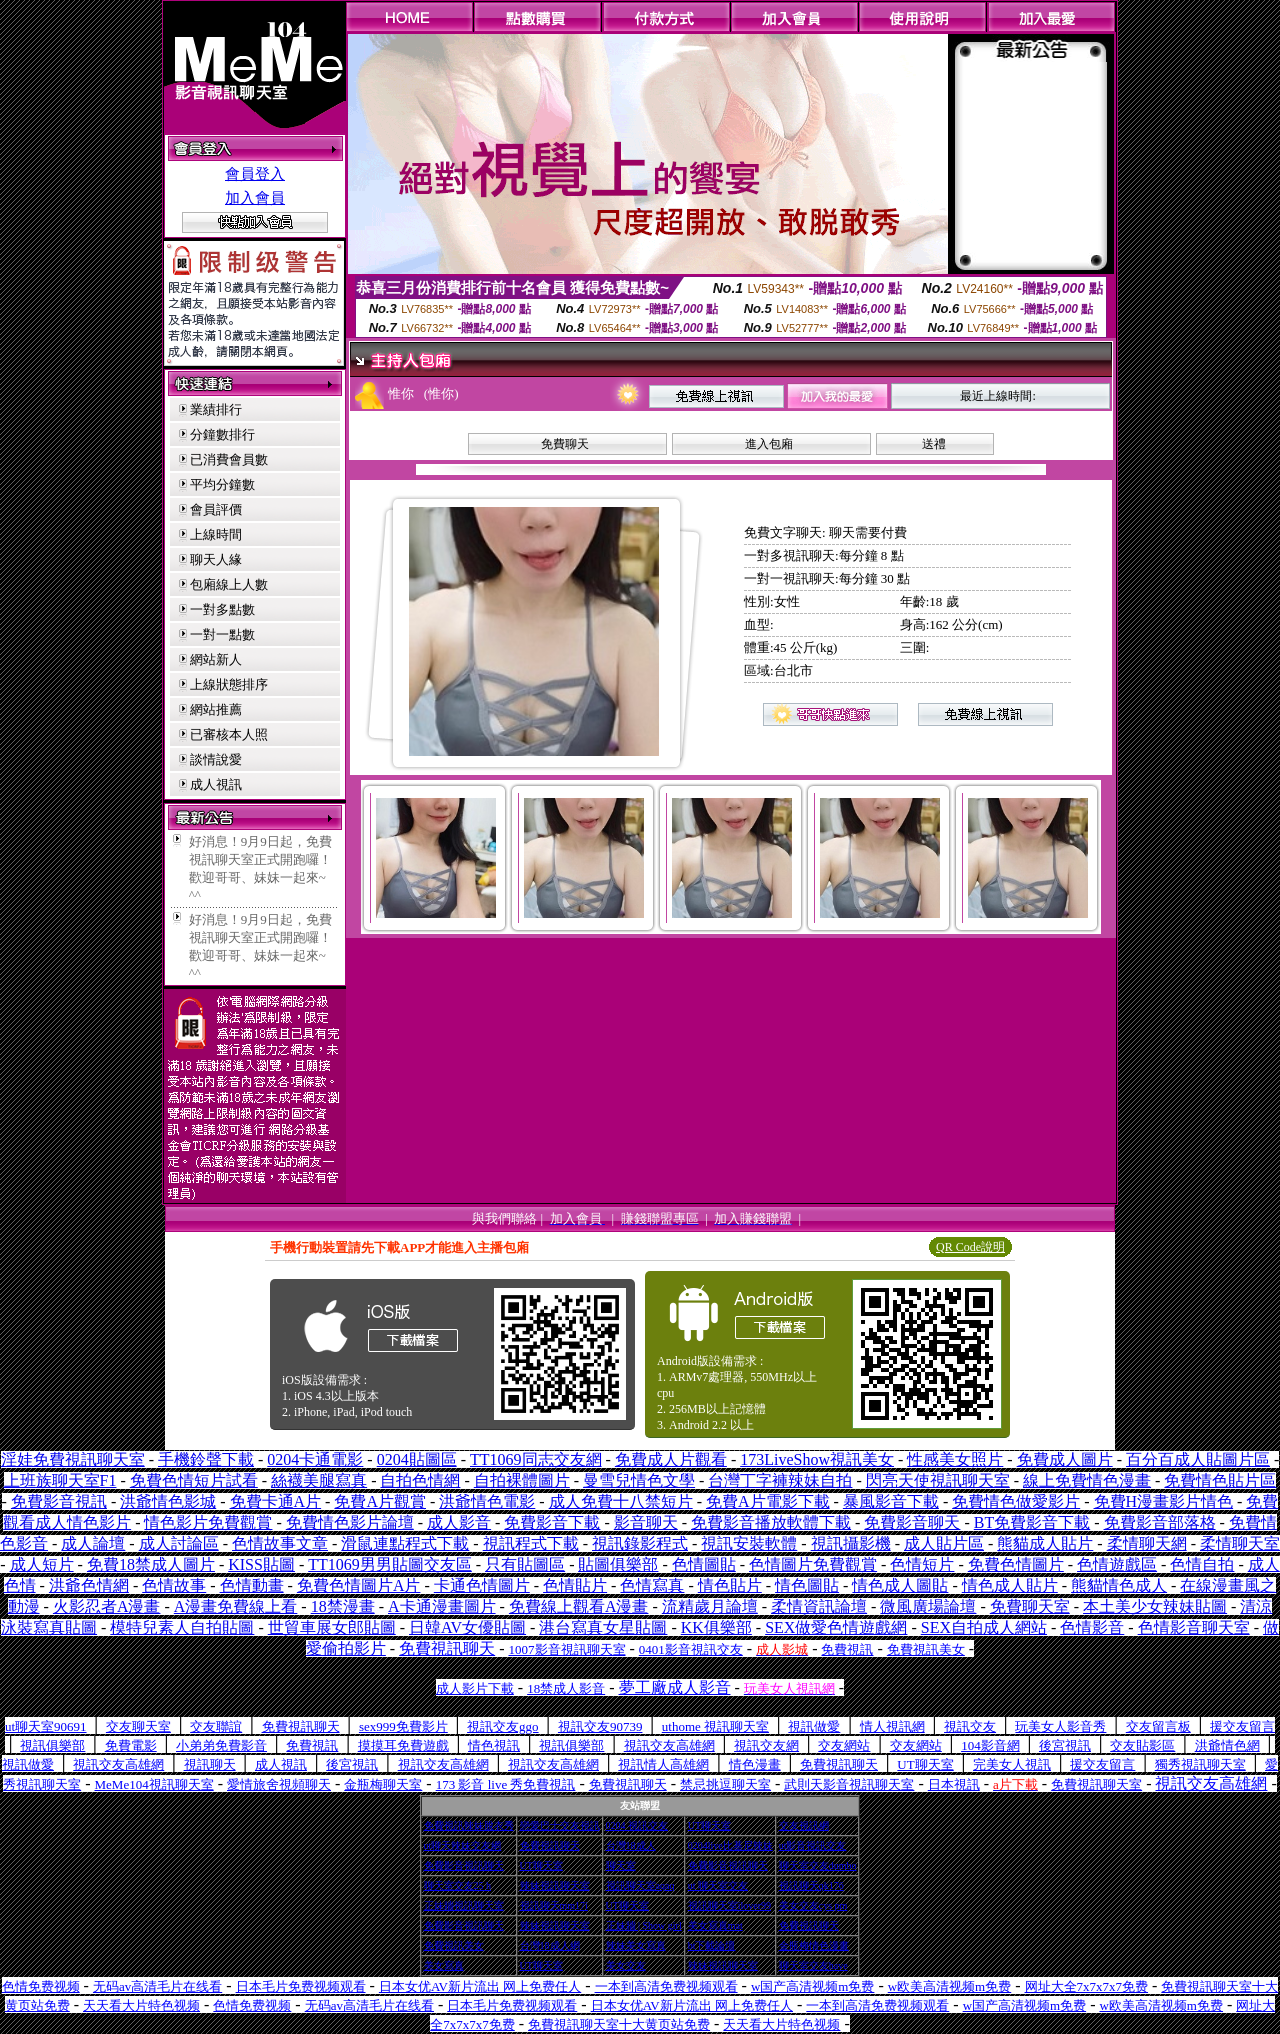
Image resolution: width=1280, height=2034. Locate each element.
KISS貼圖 (261, 1564)
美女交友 (626, 1965)
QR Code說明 (970, 1247)
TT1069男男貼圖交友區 (390, 1564)
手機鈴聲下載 (206, 1459)
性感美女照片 (955, 1459)
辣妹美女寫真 (636, 1945)
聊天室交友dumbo (818, 1865)
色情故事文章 (280, 1543)
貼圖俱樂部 (618, 1564)
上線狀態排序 (229, 684)
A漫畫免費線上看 (236, 1606)
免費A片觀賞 (380, 1501)
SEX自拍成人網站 (984, 1627)
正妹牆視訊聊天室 (464, 1905)
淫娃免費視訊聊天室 (73, 1459)
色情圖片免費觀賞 (813, 1564)
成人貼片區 (944, 1543)
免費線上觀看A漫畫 (579, 1606)
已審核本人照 (229, 734)
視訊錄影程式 (640, 1543)
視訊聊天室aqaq (640, 1885)
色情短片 (922, 1564)
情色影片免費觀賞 (208, 1522)
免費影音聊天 (912, 1522)
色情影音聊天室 (1194, 1627)
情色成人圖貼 (900, 1585)
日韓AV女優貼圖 (467, 1627)
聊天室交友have (813, 1965)
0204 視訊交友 (637, 1825)
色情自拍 (1202, 1564)
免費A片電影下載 (768, 1501)
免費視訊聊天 (550, 1845)
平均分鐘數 (222, 484)
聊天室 (621, 1865)
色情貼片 (575, 1585)
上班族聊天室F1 (60, 1480)
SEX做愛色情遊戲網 (836, 1627)
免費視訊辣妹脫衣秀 (469, 1825)
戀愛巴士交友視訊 (560, 1825)
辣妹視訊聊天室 (555, 1885)
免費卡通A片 (276, 1501)
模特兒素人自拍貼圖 (182, 1627)
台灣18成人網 (550, 1945)
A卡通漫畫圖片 (442, 1606)
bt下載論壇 (712, 1945)
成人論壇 (93, 1543)
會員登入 (255, 174)
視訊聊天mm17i (554, 1905)
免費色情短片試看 (194, 1480)
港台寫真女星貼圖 (603, 1627)
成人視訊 (216, 784)
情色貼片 (730, 1585)
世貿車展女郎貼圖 (332, 1627)
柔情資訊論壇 (819, 1606)
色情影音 (1092, 1627)
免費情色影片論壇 (350, 1522)
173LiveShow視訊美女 (817, 1459)
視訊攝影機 (851, 1543)
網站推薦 (216, 709)
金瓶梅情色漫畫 (814, 1945)
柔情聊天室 (1240, 1543)
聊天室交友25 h (458, 1885)
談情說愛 (216, 759)
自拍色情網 (420, 1480)
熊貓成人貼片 (1045, 1543)
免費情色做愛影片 (1016, 1501)
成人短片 (42, 1564)
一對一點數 (222, 634)
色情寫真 (652, 1585)
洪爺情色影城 (168, 1501)
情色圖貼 (807, 1585)
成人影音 (459, 1522)
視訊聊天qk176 (811, 1885)
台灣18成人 (631, 1845)
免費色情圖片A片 (359, 1585)
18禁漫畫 (343, 1606)
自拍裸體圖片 (522, 1480)
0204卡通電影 (315, 1459)
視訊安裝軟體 (749, 1543)
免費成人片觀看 (671, 1459)
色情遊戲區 (1117, 1564)
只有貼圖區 (525, 1564)
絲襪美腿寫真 (319, 1480)
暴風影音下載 (891, 1501)
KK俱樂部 (716, 1627)
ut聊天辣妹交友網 (463, 1845)
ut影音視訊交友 (813, 1845)
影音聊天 (646, 1522)
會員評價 (216, 509)
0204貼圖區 (417, 1459)
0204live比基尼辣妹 (730, 1845)
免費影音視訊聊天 (464, 1865)
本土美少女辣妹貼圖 (1155, 1606)
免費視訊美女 (454, 1945)
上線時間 (216, 534)
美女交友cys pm (813, 1905)
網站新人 (216, 659)
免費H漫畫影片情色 (1164, 1501)
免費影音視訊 (59, 1501)
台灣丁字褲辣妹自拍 (780, 1480)
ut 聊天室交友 (718, 1885)
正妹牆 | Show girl (644, 1925)
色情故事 (174, 1585)
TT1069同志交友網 (536, 1459)
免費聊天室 (1030, 1606)
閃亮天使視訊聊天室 (938, 1480)
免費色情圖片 (1016, 1564)
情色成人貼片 (1010, 1585)
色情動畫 (252, 1585)
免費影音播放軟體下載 (771, 1522)
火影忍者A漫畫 (107, 1606)
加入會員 (255, 198)
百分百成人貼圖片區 (1198, 1459)
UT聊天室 (709, 1825)
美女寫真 (444, 1965)
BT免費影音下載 (1032, 1522)
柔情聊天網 (1147, 1543)
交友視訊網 (804, 1825)
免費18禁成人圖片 (151, 1564)
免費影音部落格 (1160, 1522)
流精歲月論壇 (710, 1606)
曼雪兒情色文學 (639, 1480)
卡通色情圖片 (482, 1585)
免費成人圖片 (1065, 1459)
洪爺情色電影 (487, 1501)
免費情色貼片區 (1220, 1480)
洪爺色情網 (89, 1585)
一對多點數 (222, 609)
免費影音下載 (552, 1522)
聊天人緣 (216, 559)
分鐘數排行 (222, 434)
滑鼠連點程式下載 (405, 1543)
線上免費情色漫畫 (1087, 1480)
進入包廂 (769, 444)
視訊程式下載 (531, 1543)
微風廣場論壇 (928, 1606)
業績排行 (216, 409)
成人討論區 (179, 1543)
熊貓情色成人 (1119, 1585)
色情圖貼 (704, 1564)
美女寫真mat (715, 1925)
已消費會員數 (229, 459)
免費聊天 (565, 444)
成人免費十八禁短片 (621, 1501)
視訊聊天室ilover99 (729, 1905)
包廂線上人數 (229, 584)
